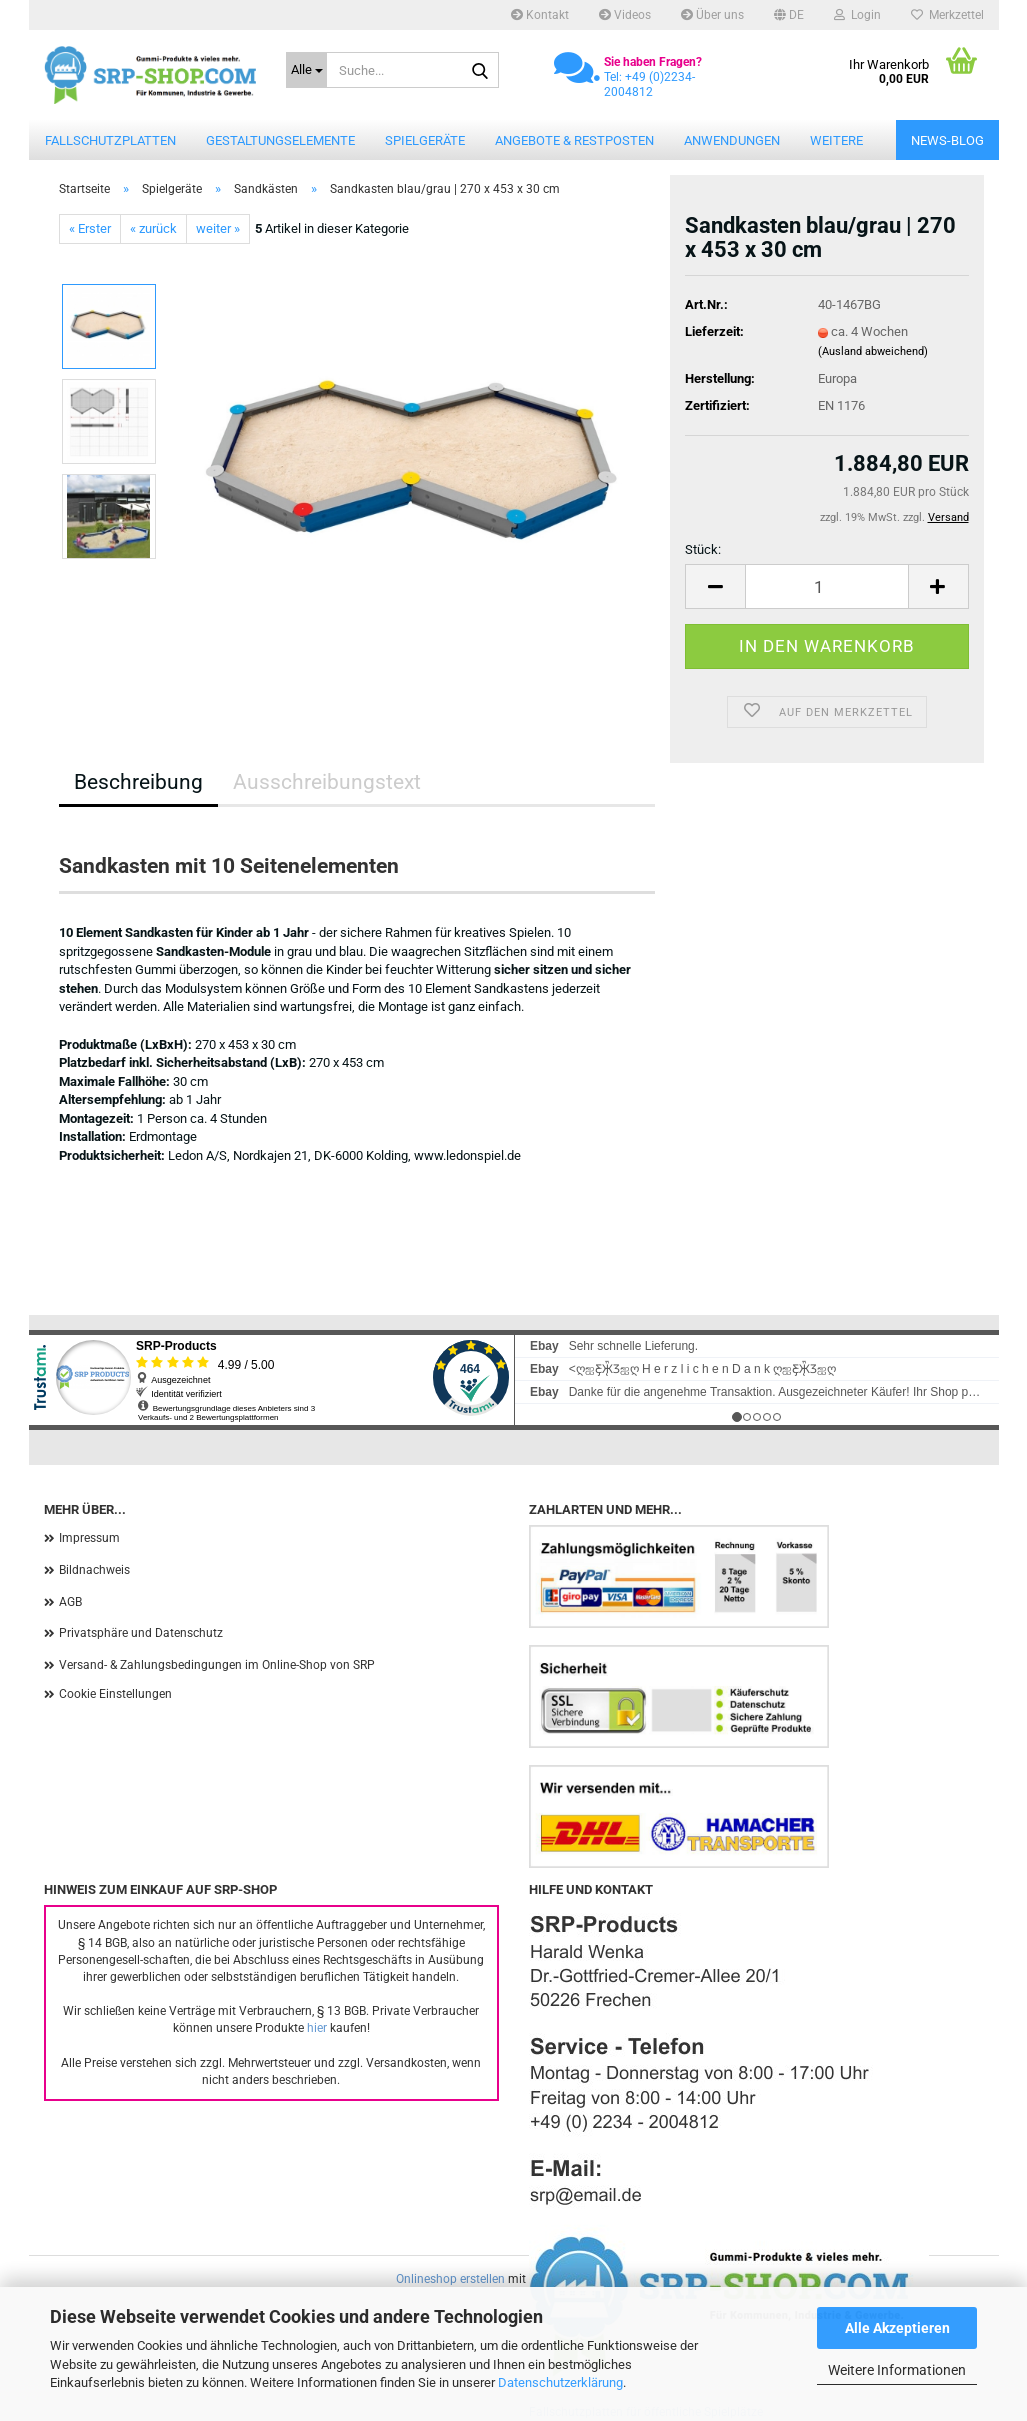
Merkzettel (947, 15)
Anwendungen (732, 140)
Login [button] (857, 15)
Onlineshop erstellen (450, 2279)
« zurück (153, 228)
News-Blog (947, 140)
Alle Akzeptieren (897, 2328)
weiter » (218, 228)
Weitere (836, 140)
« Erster (90, 228)
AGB (70, 1602)
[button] (789, 15)
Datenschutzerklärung (560, 2382)
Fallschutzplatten (110, 140)
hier (317, 2028)
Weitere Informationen (897, 2370)
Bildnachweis (94, 1570)
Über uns (712, 15)
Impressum (89, 1538)
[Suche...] (306, 70)
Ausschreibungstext (327, 782)
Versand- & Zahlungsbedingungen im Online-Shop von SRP (217, 1665)
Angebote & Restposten (574, 140)
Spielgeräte (425, 140)
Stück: (703, 549)
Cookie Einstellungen (115, 1694)
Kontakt (540, 15)
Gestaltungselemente (280, 140)
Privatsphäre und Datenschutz (141, 1633)
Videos (625, 15)
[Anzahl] (826, 586)
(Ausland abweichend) (873, 351)
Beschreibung (138, 782)
